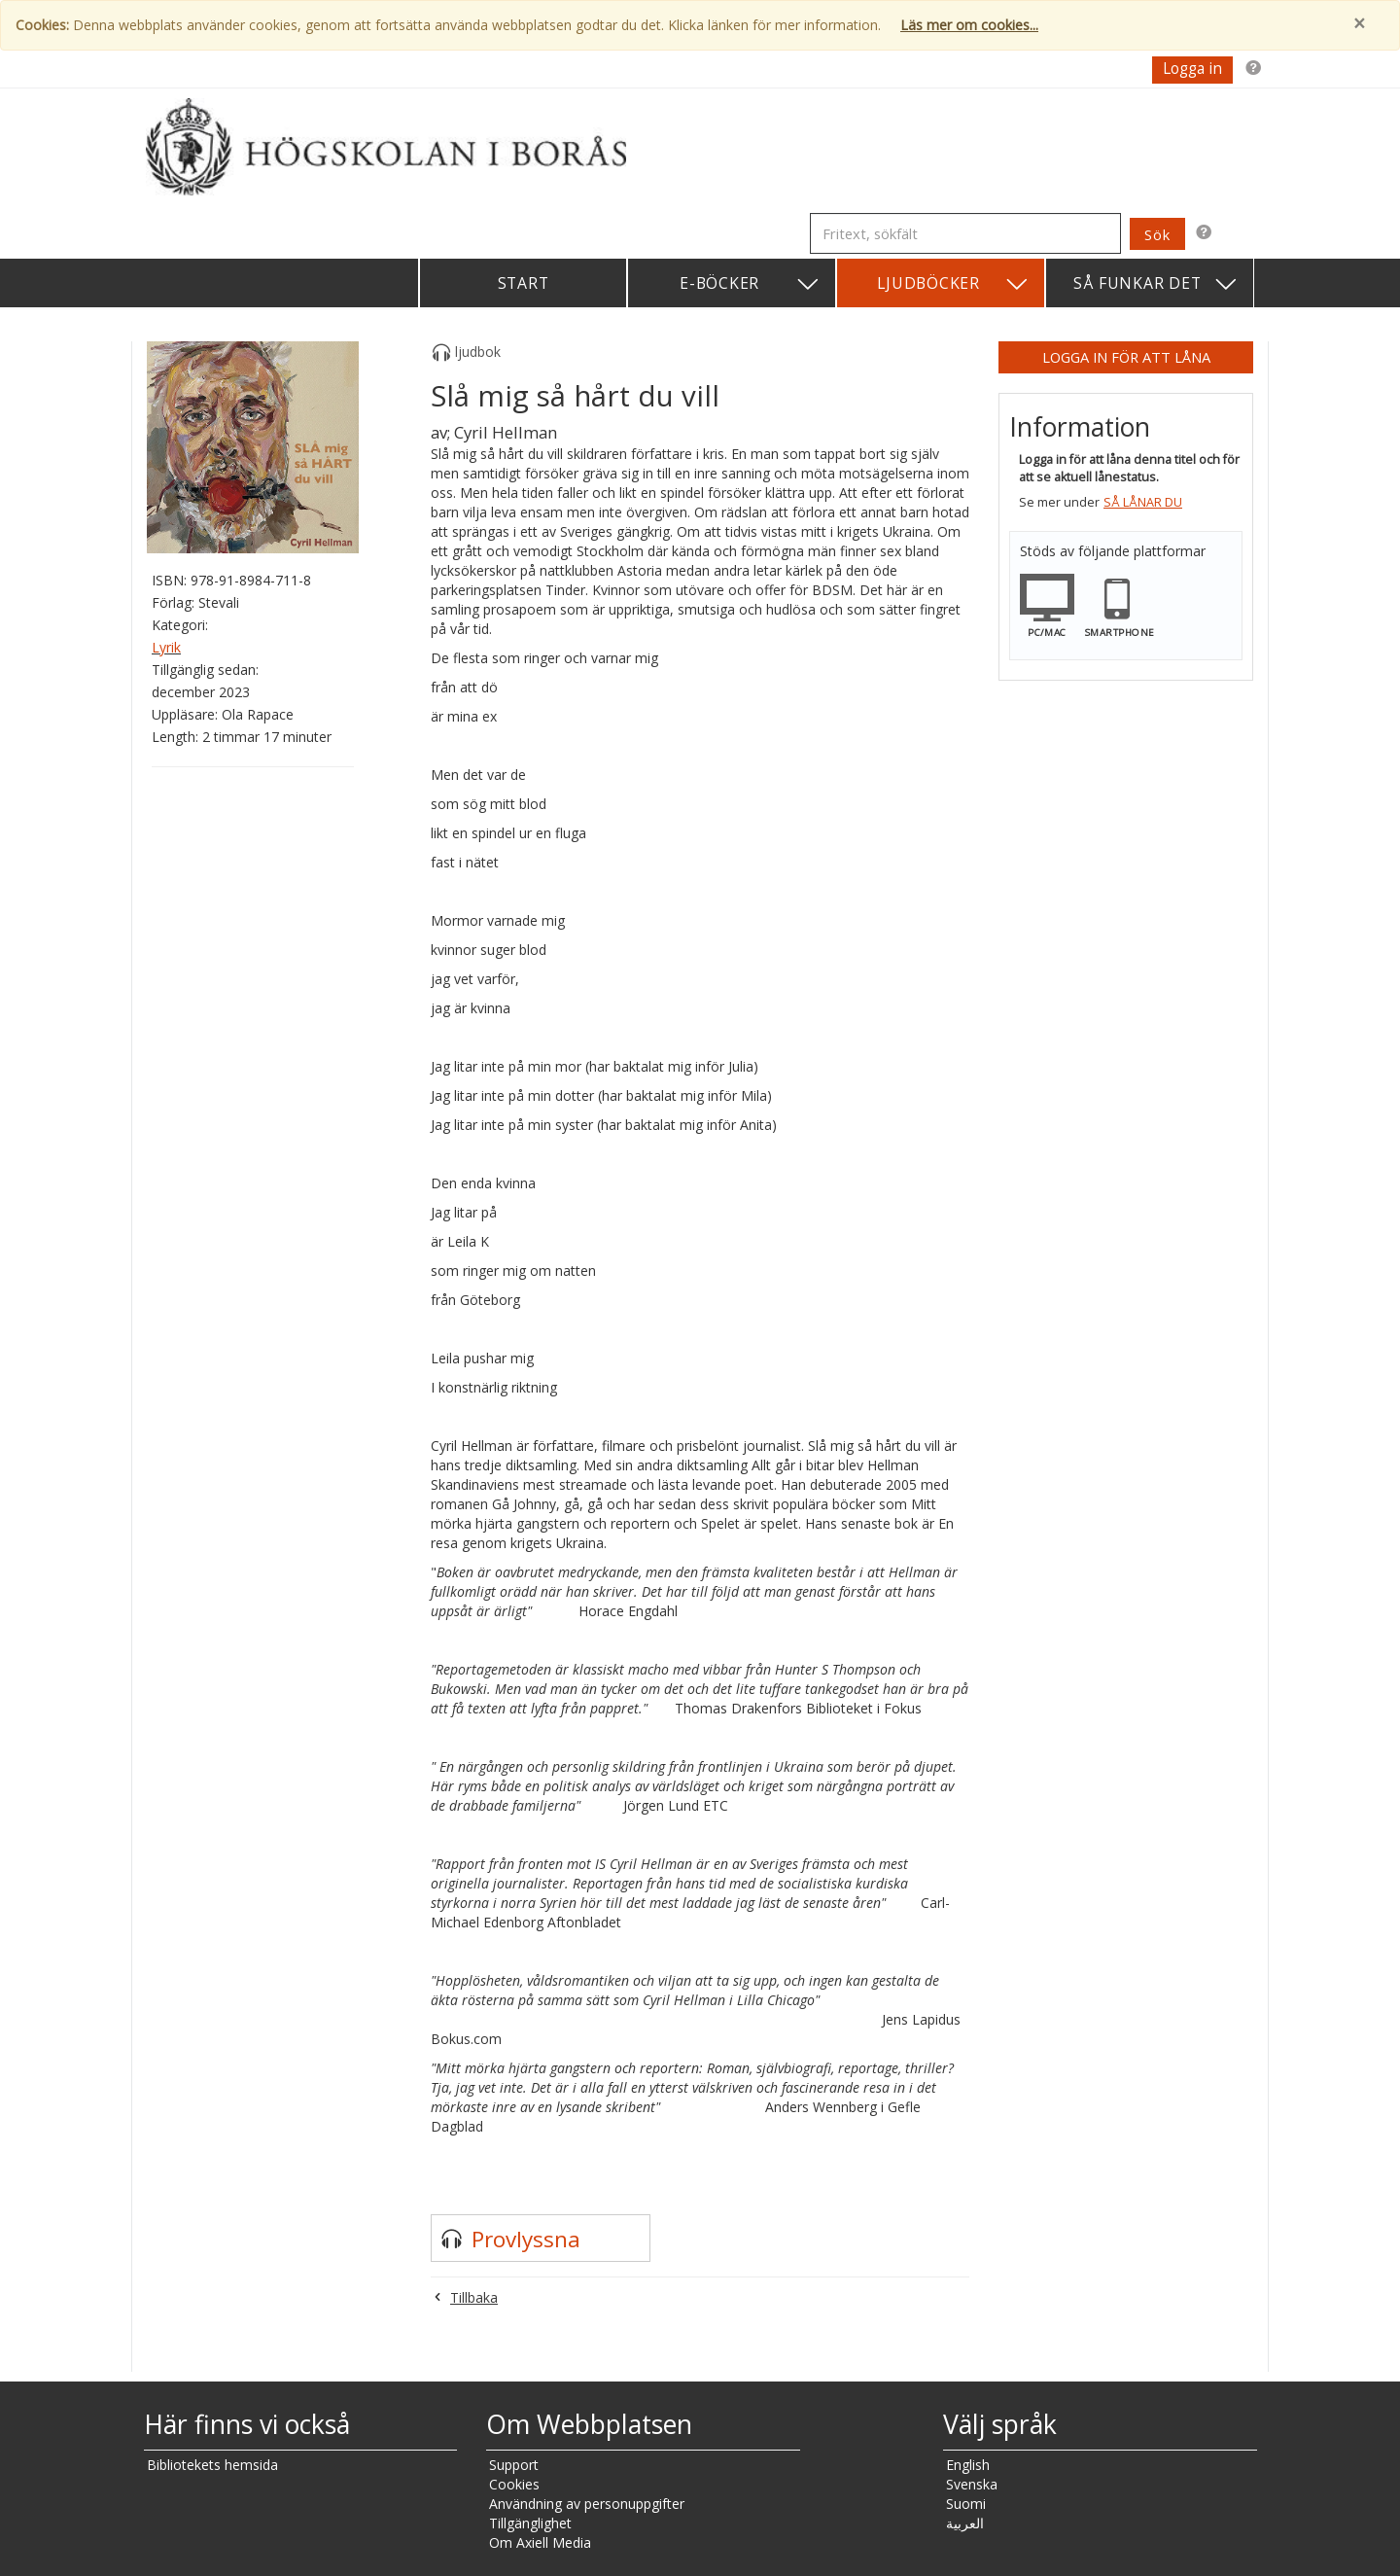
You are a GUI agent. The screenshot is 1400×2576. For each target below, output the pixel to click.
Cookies (514, 2484)
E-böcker (750, 284)
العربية (965, 2523)
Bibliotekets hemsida (212, 2464)
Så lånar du (1142, 502)
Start (523, 283)
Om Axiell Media (540, 2542)
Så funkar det (1156, 284)
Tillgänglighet (530, 2523)
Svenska (972, 2484)
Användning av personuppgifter (586, 2503)
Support (514, 2464)
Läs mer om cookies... (969, 25)
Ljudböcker (953, 284)
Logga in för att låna (1126, 357)
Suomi (966, 2503)
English (968, 2464)
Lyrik (166, 647)
